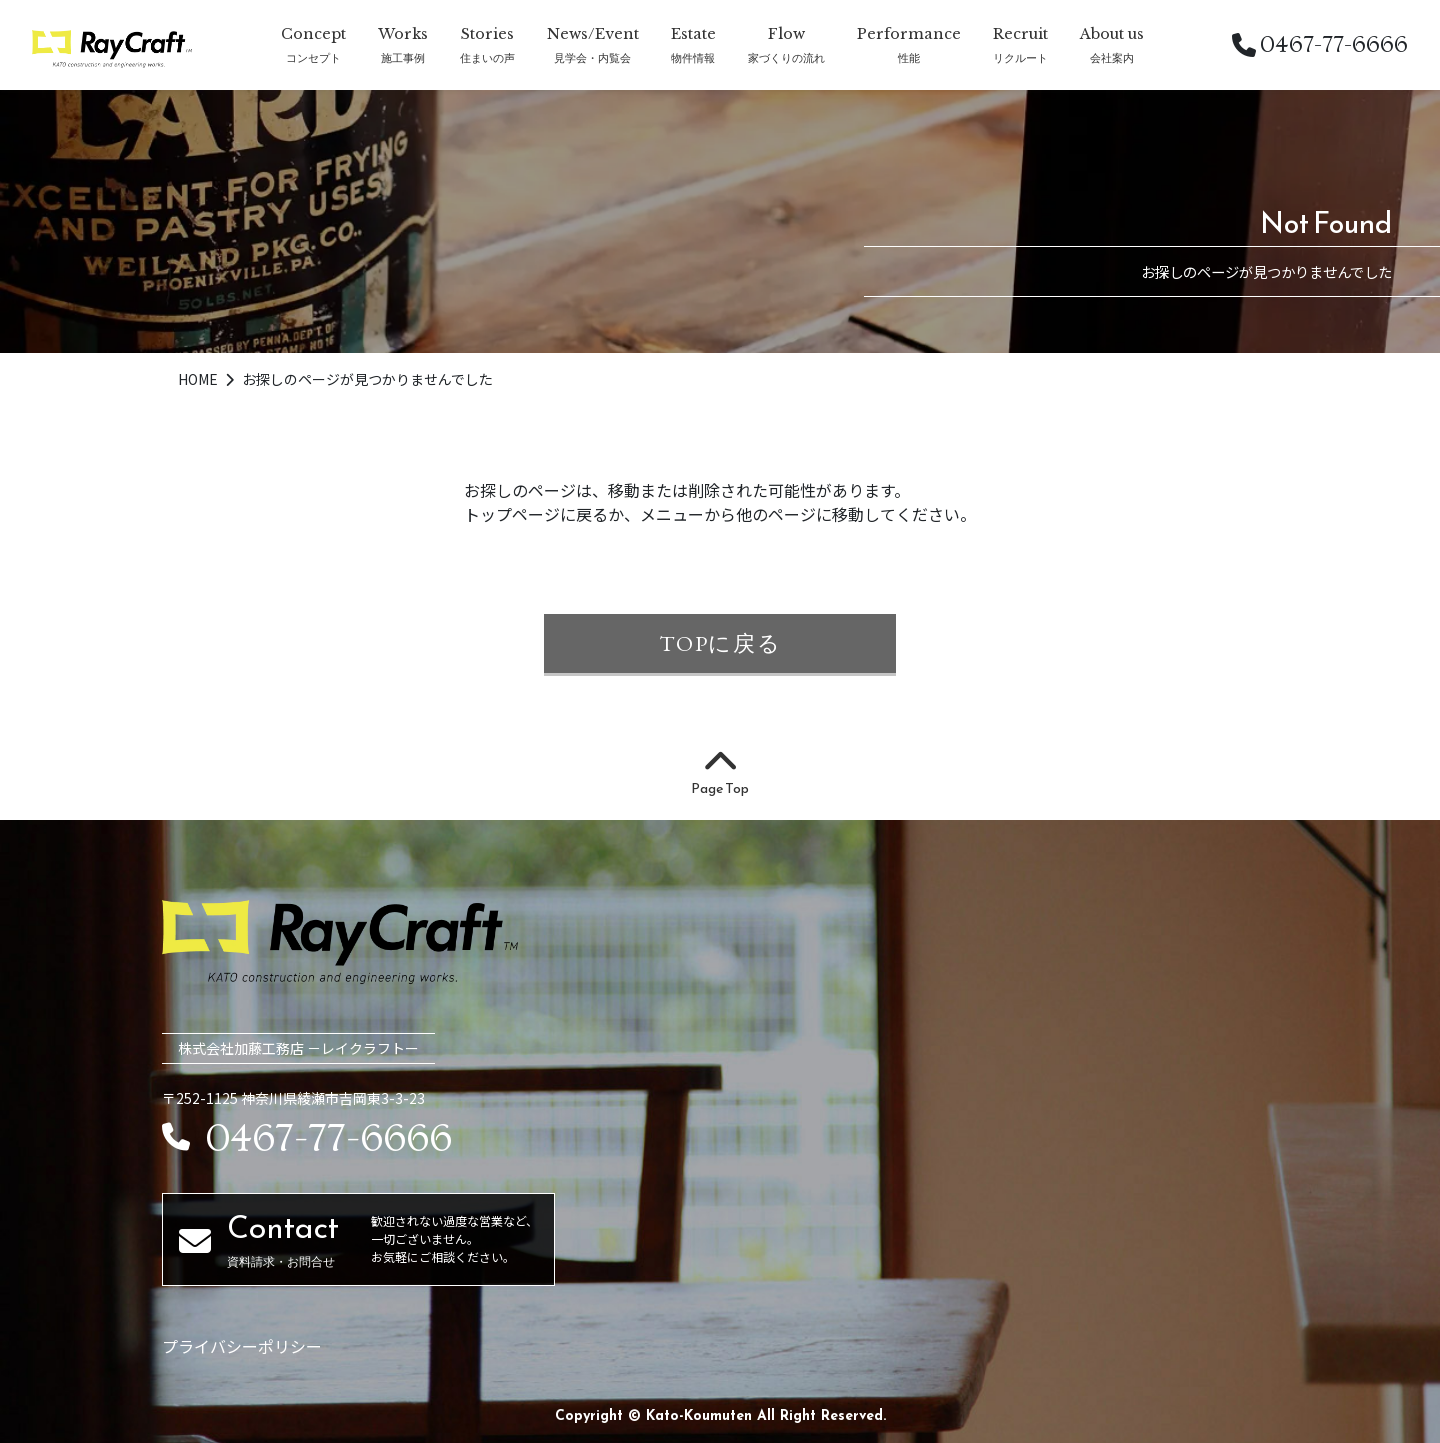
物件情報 (693, 57)
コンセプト (313, 57)
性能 (909, 57)
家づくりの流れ (786, 57)
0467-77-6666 (1320, 44)
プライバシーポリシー (242, 1346)
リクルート (1020, 57)
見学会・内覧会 (592, 57)
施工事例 (403, 57)
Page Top (720, 774)
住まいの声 (487, 57)
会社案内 (1112, 57)
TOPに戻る (720, 643)
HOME (199, 379)
